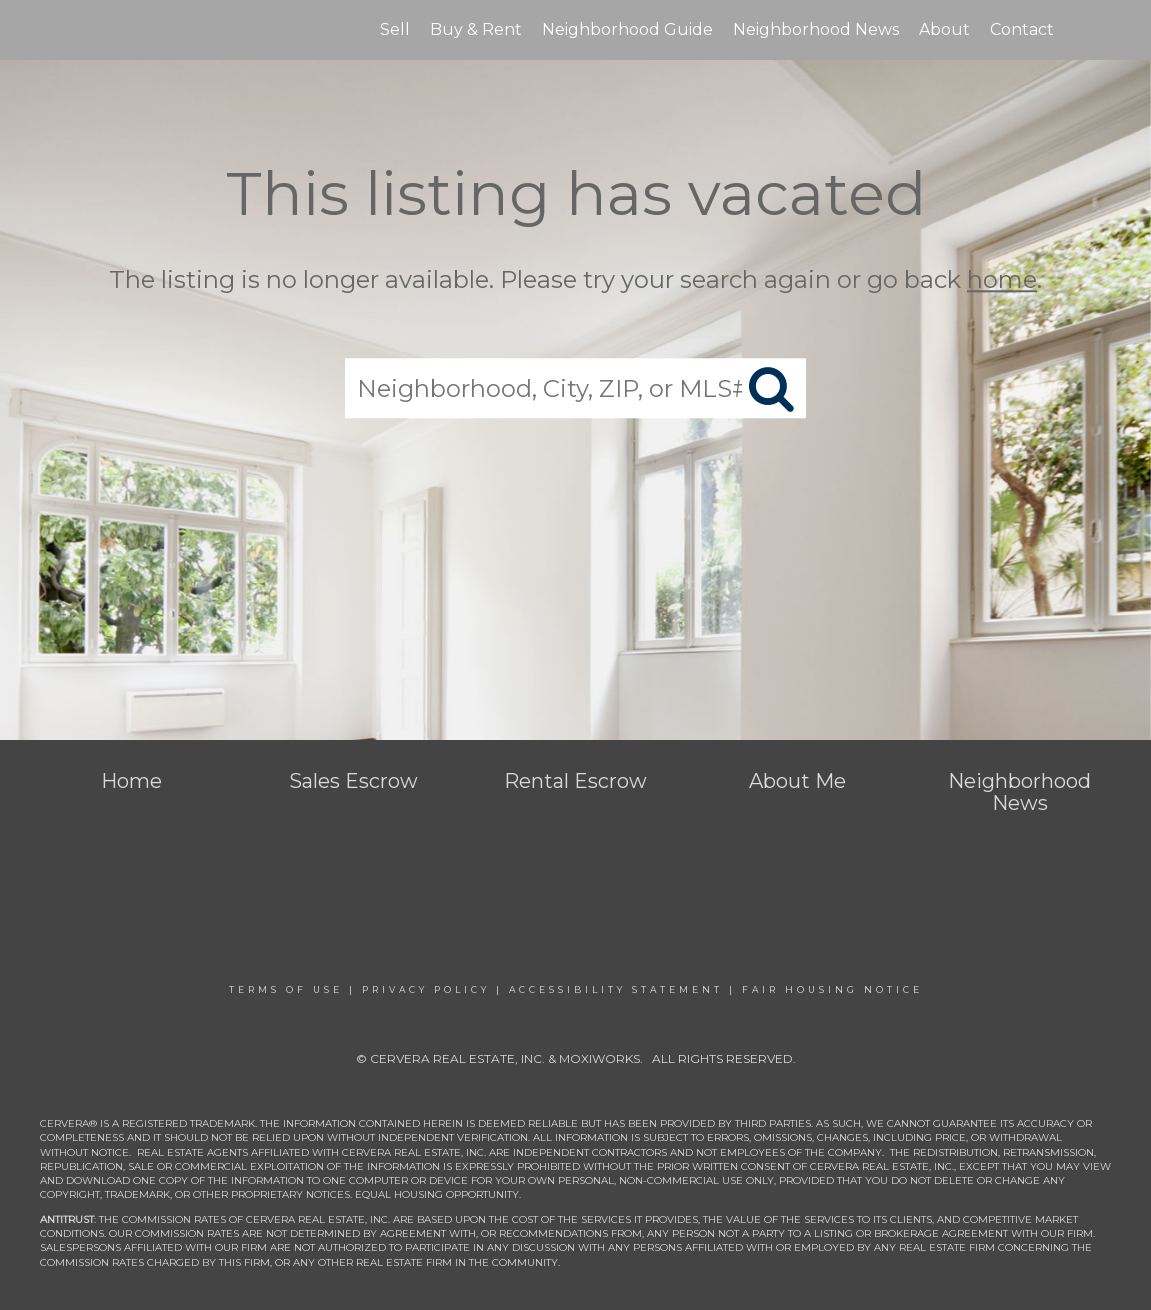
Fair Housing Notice (832, 989)
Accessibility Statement (616, 989)
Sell (395, 29)
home (1002, 279)
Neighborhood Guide (627, 29)
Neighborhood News (816, 29)
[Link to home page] (101, 30)
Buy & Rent (476, 29)
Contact (1022, 29)
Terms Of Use (286, 989)
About (944, 29)
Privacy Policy (426, 989)
